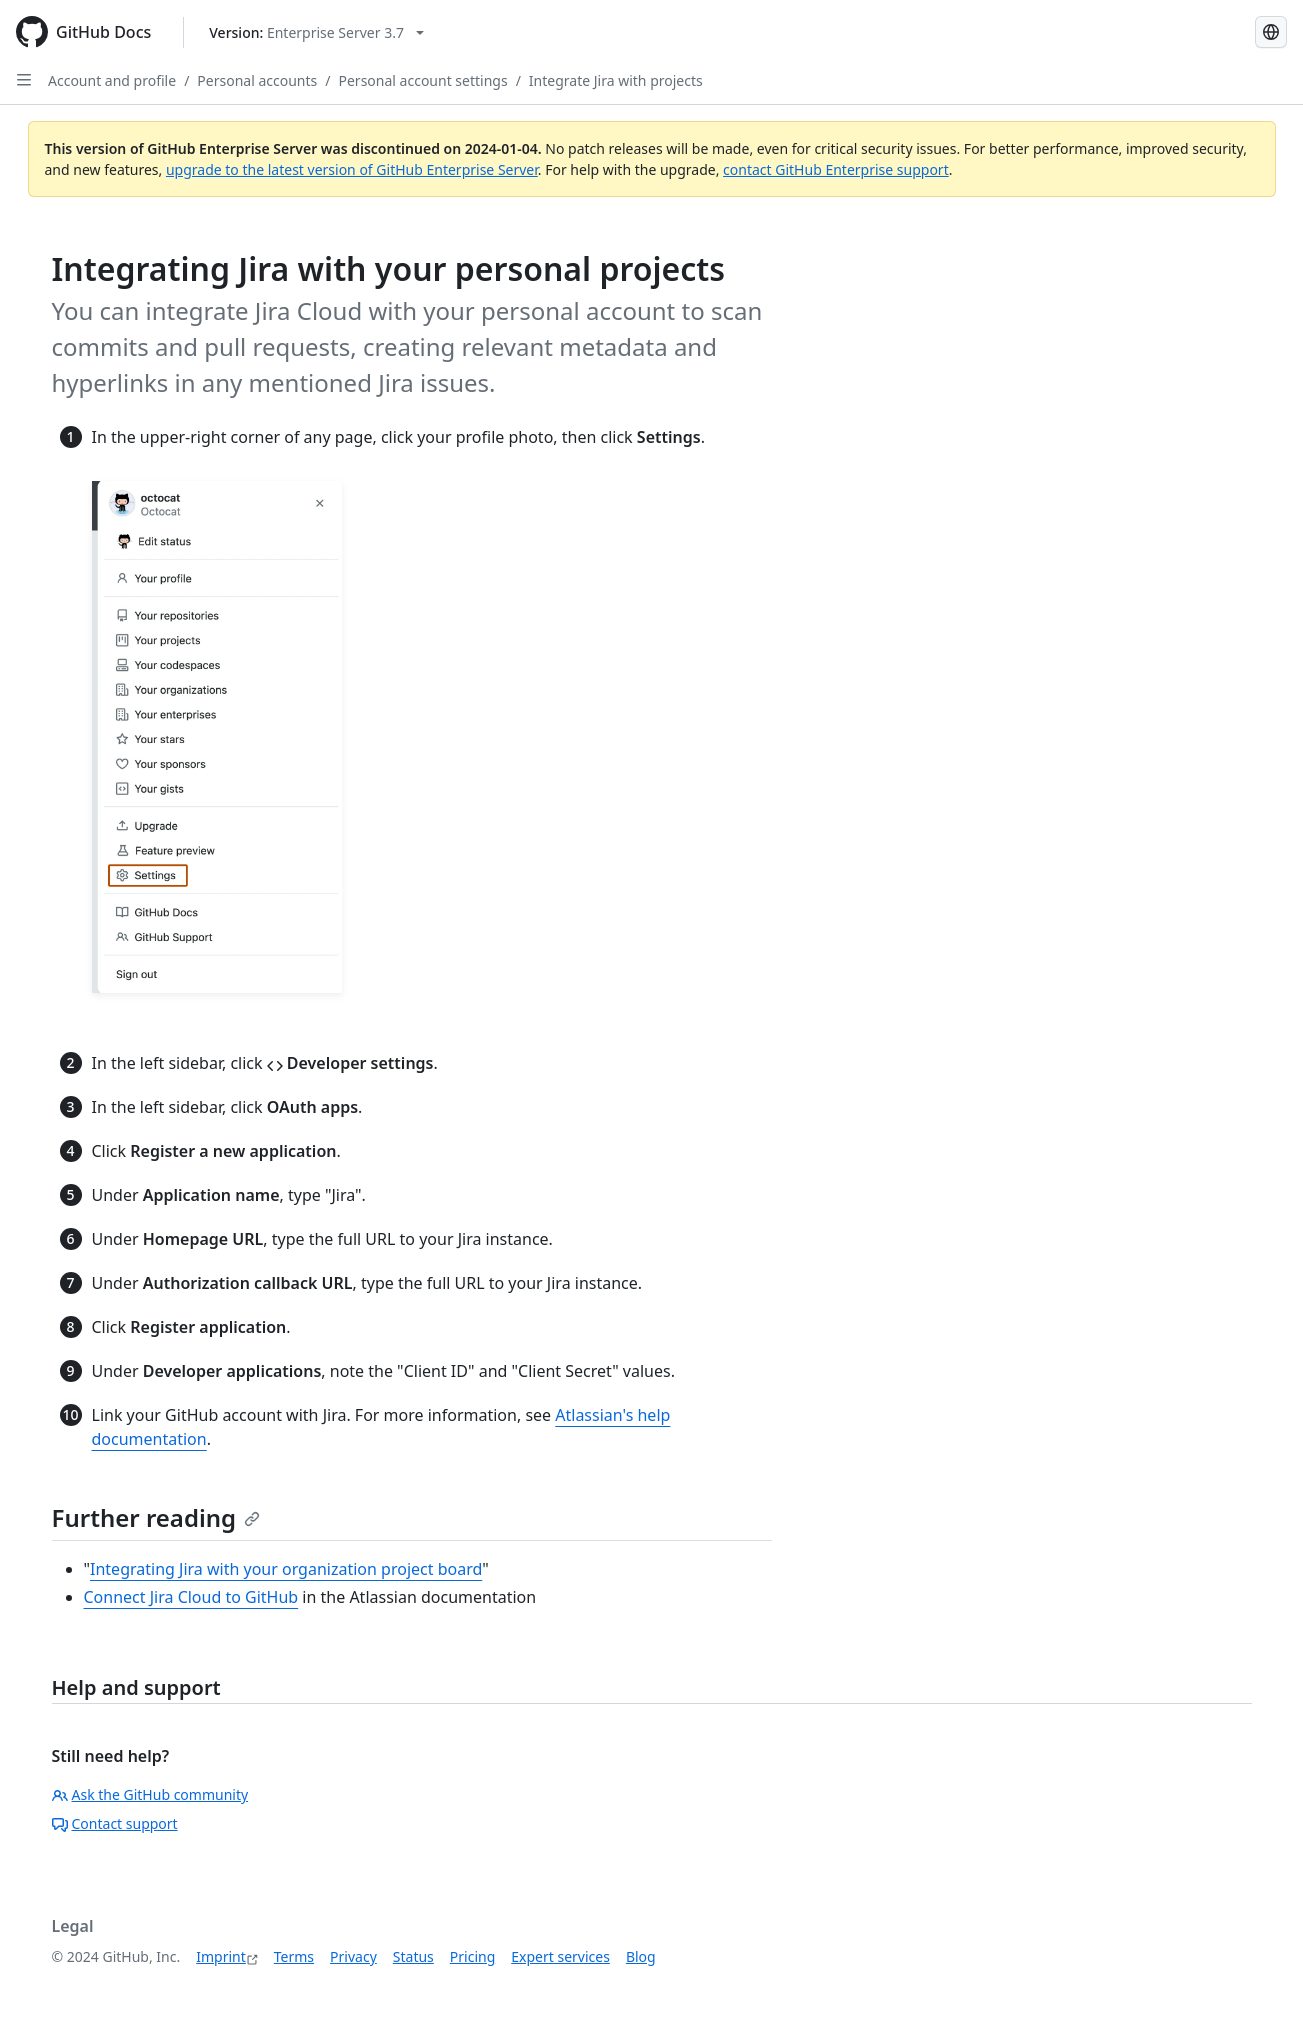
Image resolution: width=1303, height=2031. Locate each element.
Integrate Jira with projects (616, 80)
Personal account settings (423, 80)
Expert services (560, 1956)
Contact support (115, 1823)
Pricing (472, 1956)
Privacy (353, 1956)
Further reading (156, 1517)
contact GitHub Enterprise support (836, 169)
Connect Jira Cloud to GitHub (191, 1597)
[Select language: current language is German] (1271, 32)
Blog (641, 1956)
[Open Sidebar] (24, 80)
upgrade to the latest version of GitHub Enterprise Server (352, 169)
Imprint (221, 1956)
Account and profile (112, 80)
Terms (294, 1956)
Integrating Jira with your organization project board (286, 1569)
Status (413, 1956)
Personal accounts (257, 80)
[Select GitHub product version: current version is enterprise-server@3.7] (316, 32)
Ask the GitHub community (150, 1794)
